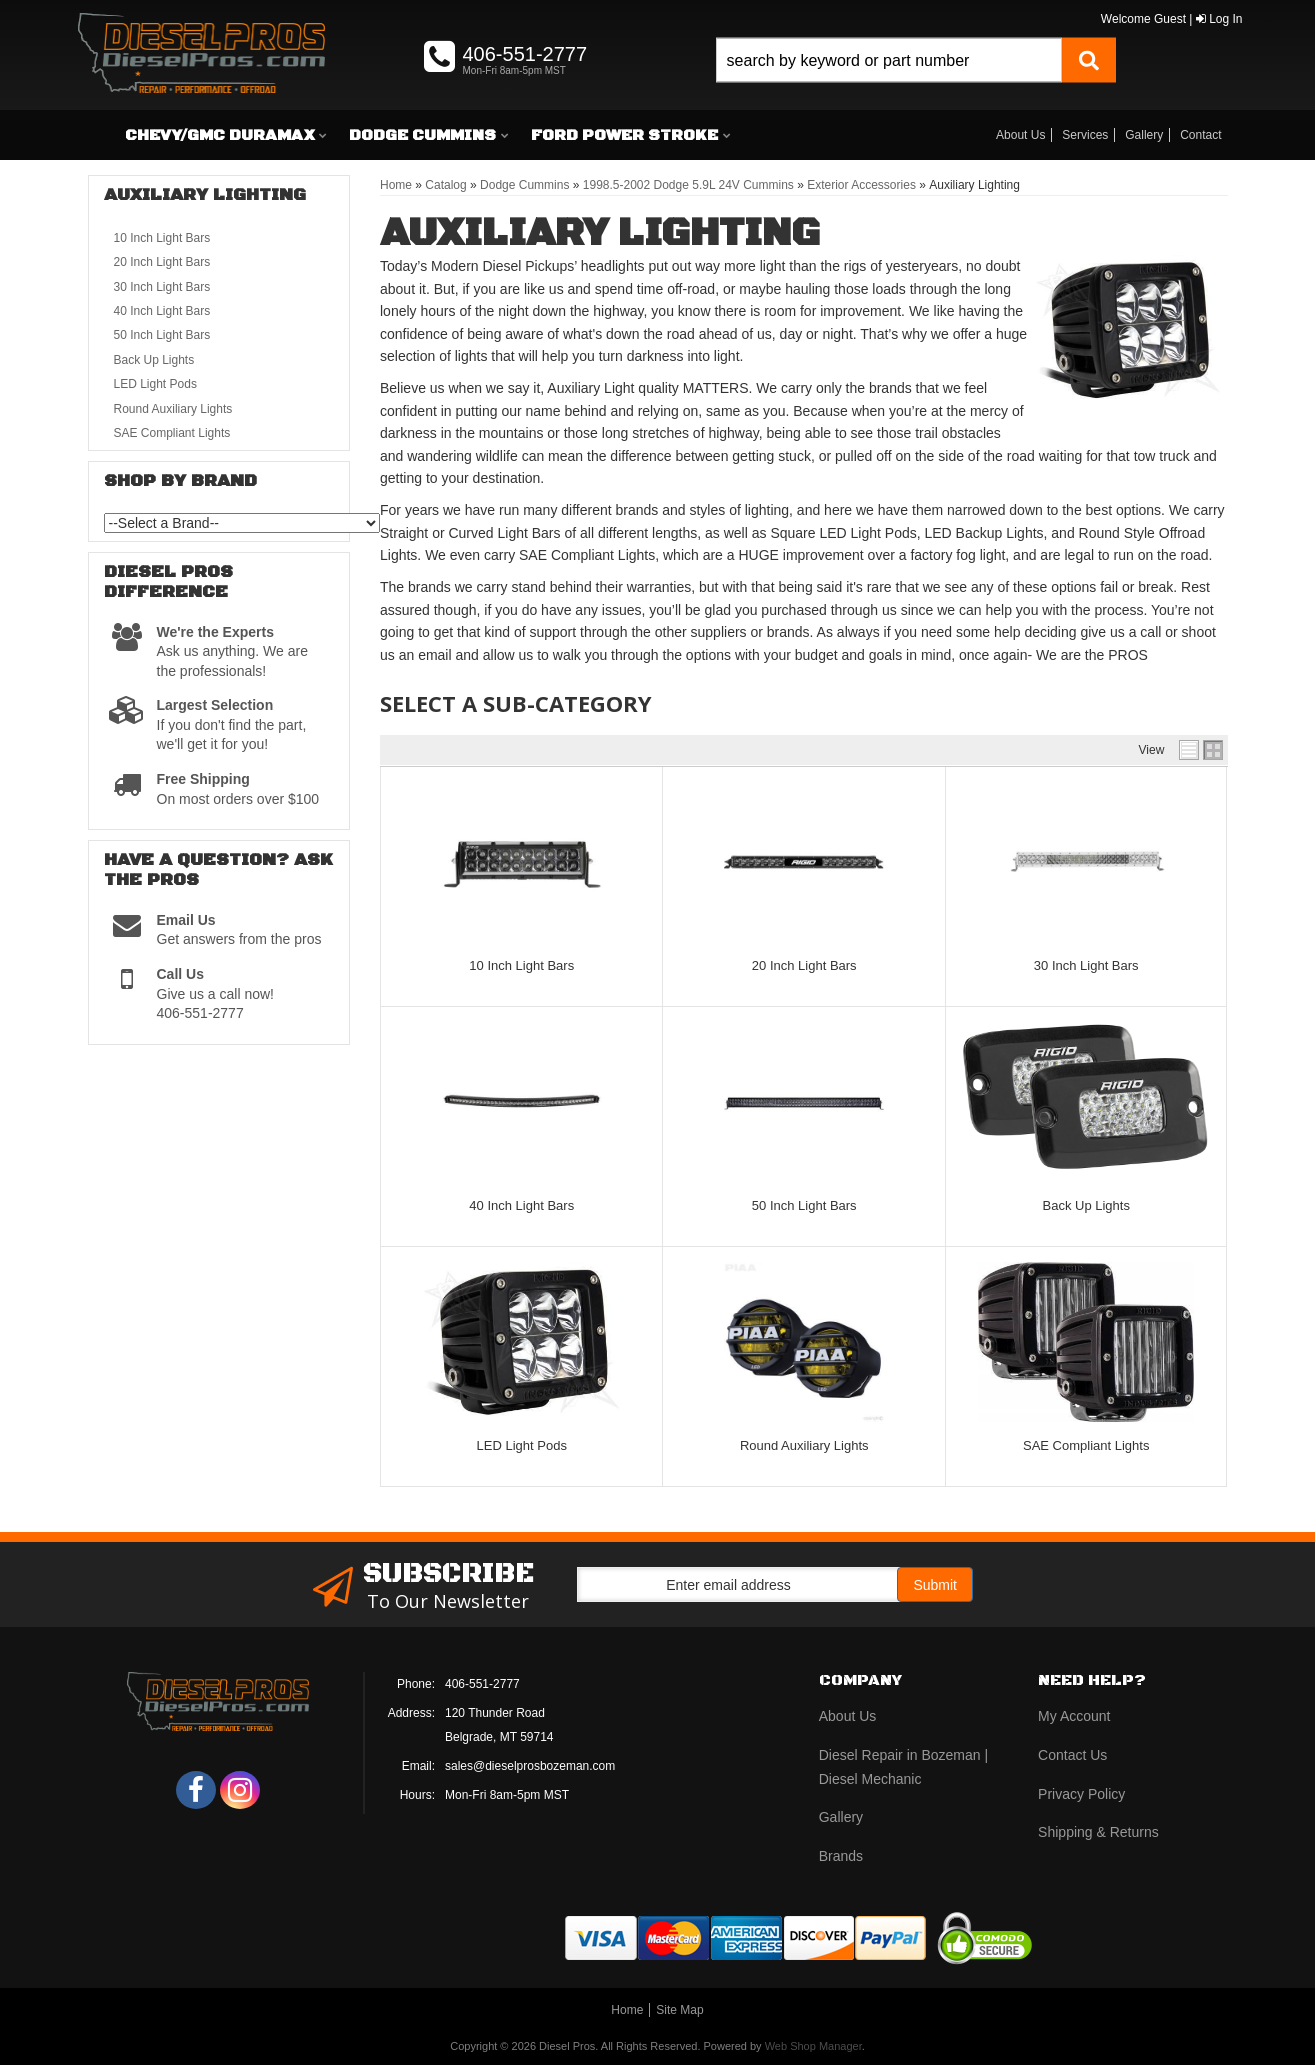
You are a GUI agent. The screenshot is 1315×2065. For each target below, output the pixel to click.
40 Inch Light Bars (521, 1205)
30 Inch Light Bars (1086, 965)
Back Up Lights (1085, 1205)
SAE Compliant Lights (1086, 1445)
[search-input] (888, 60)
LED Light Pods (522, 1445)
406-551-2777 (482, 1684)
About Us (1020, 135)
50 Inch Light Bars (804, 1205)
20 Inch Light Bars (804, 965)
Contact (1200, 135)
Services (1085, 135)
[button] (916, 82)
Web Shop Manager (813, 2046)
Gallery (1144, 135)
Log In (1219, 19)
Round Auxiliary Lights (804, 1445)
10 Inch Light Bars (521, 965)
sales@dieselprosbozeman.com (530, 1766)
